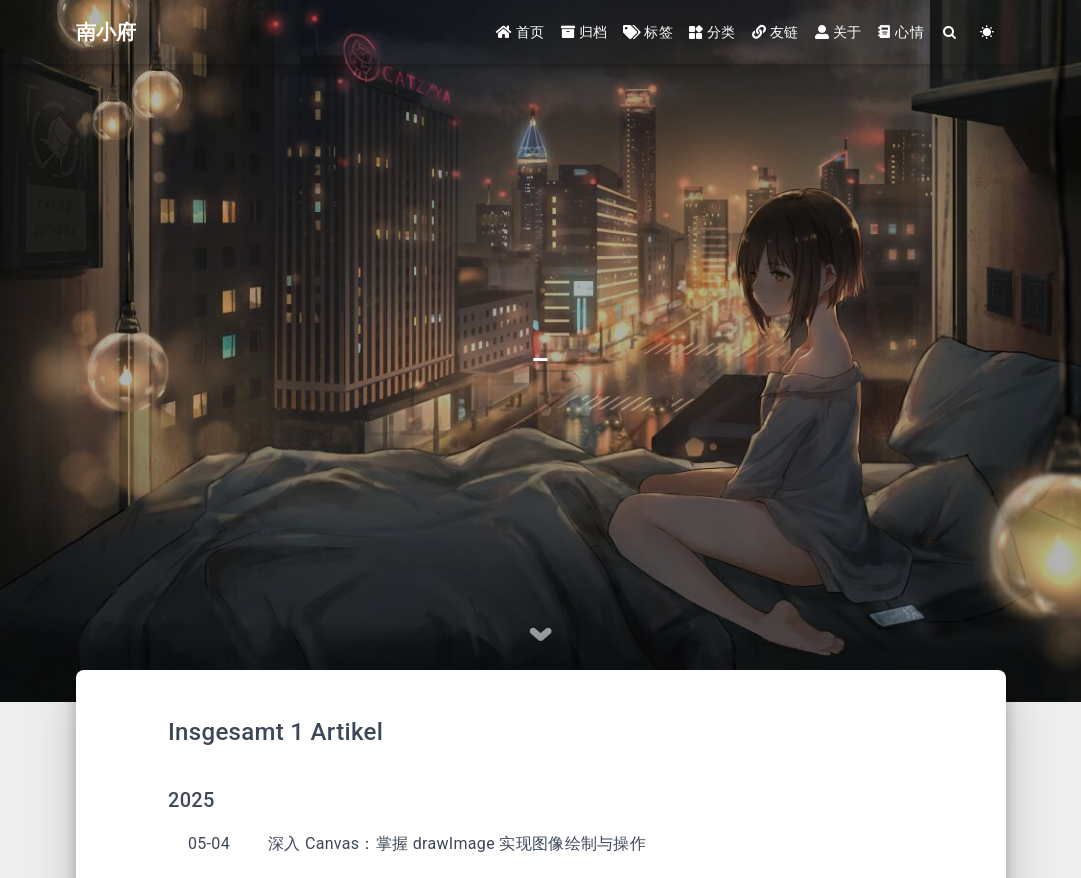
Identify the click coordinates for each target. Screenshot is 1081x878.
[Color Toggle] (987, 32)
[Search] (950, 32)
